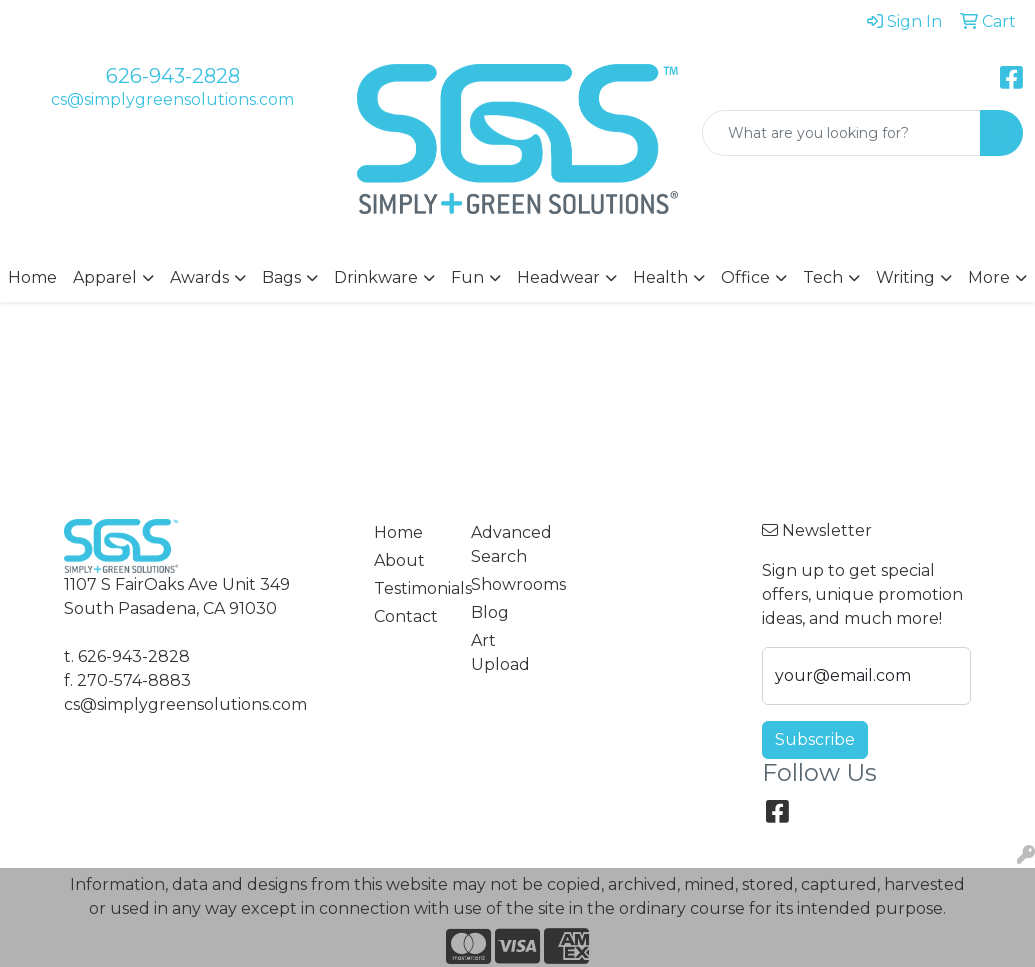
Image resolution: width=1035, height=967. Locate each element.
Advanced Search (507, 544)
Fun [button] (467, 277)
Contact (406, 616)
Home (32, 277)
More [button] (989, 277)
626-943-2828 (173, 76)
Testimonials (410, 588)
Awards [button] (199, 277)
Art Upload (500, 652)
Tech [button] (823, 277)
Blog (490, 612)
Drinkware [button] (376, 277)
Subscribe (815, 739)
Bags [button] (281, 277)
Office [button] (745, 277)
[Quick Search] (841, 133)
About (399, 560)
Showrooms (507, 584)
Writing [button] (905, 277)
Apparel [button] (105, 277)
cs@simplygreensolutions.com (172, 99)
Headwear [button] (558, 277)
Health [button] (660, 277)
